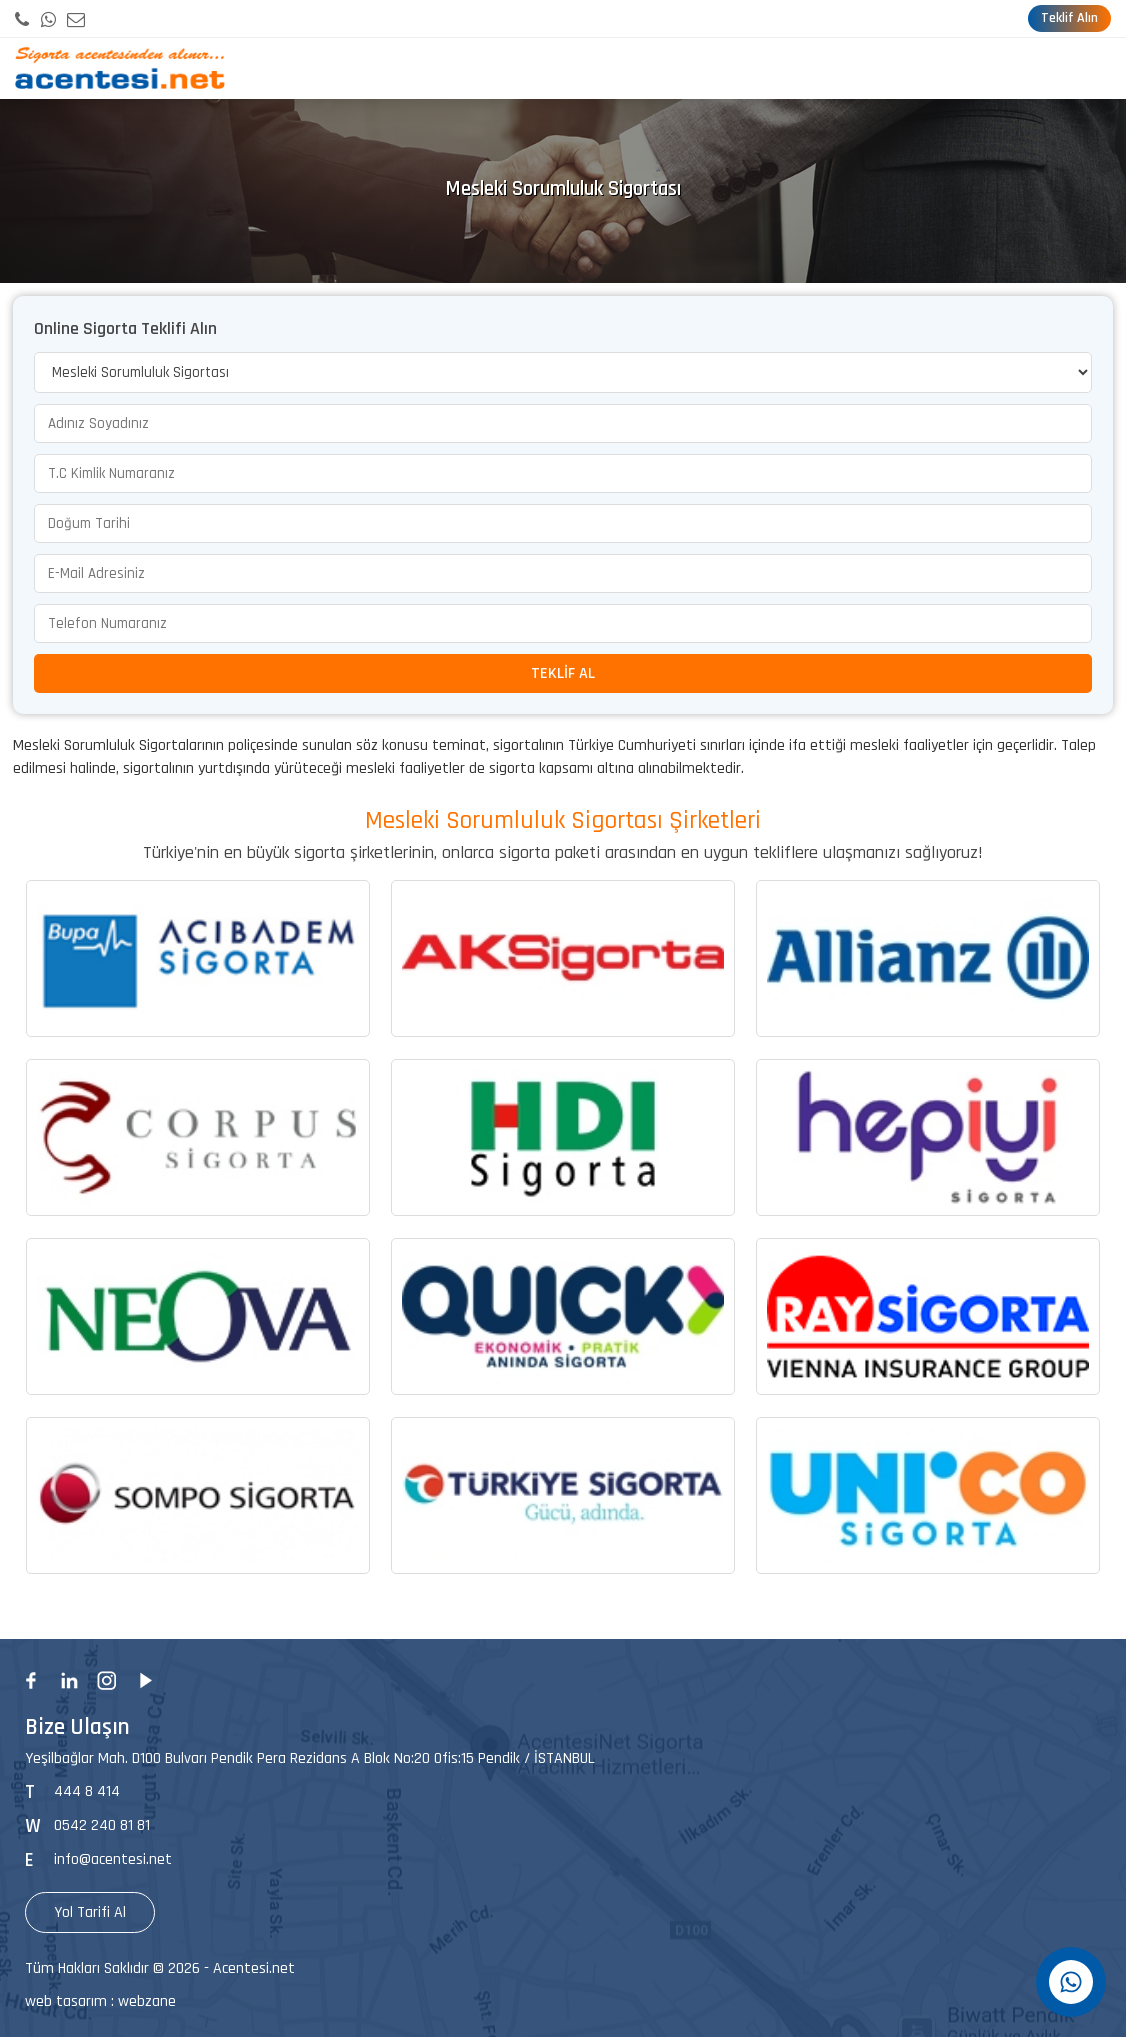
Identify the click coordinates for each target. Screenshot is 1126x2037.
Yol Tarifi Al (90, 1912)
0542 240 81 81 (102, 1825)
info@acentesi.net (113, 1859)
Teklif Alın (1069, 18)
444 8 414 (87, 1791)
